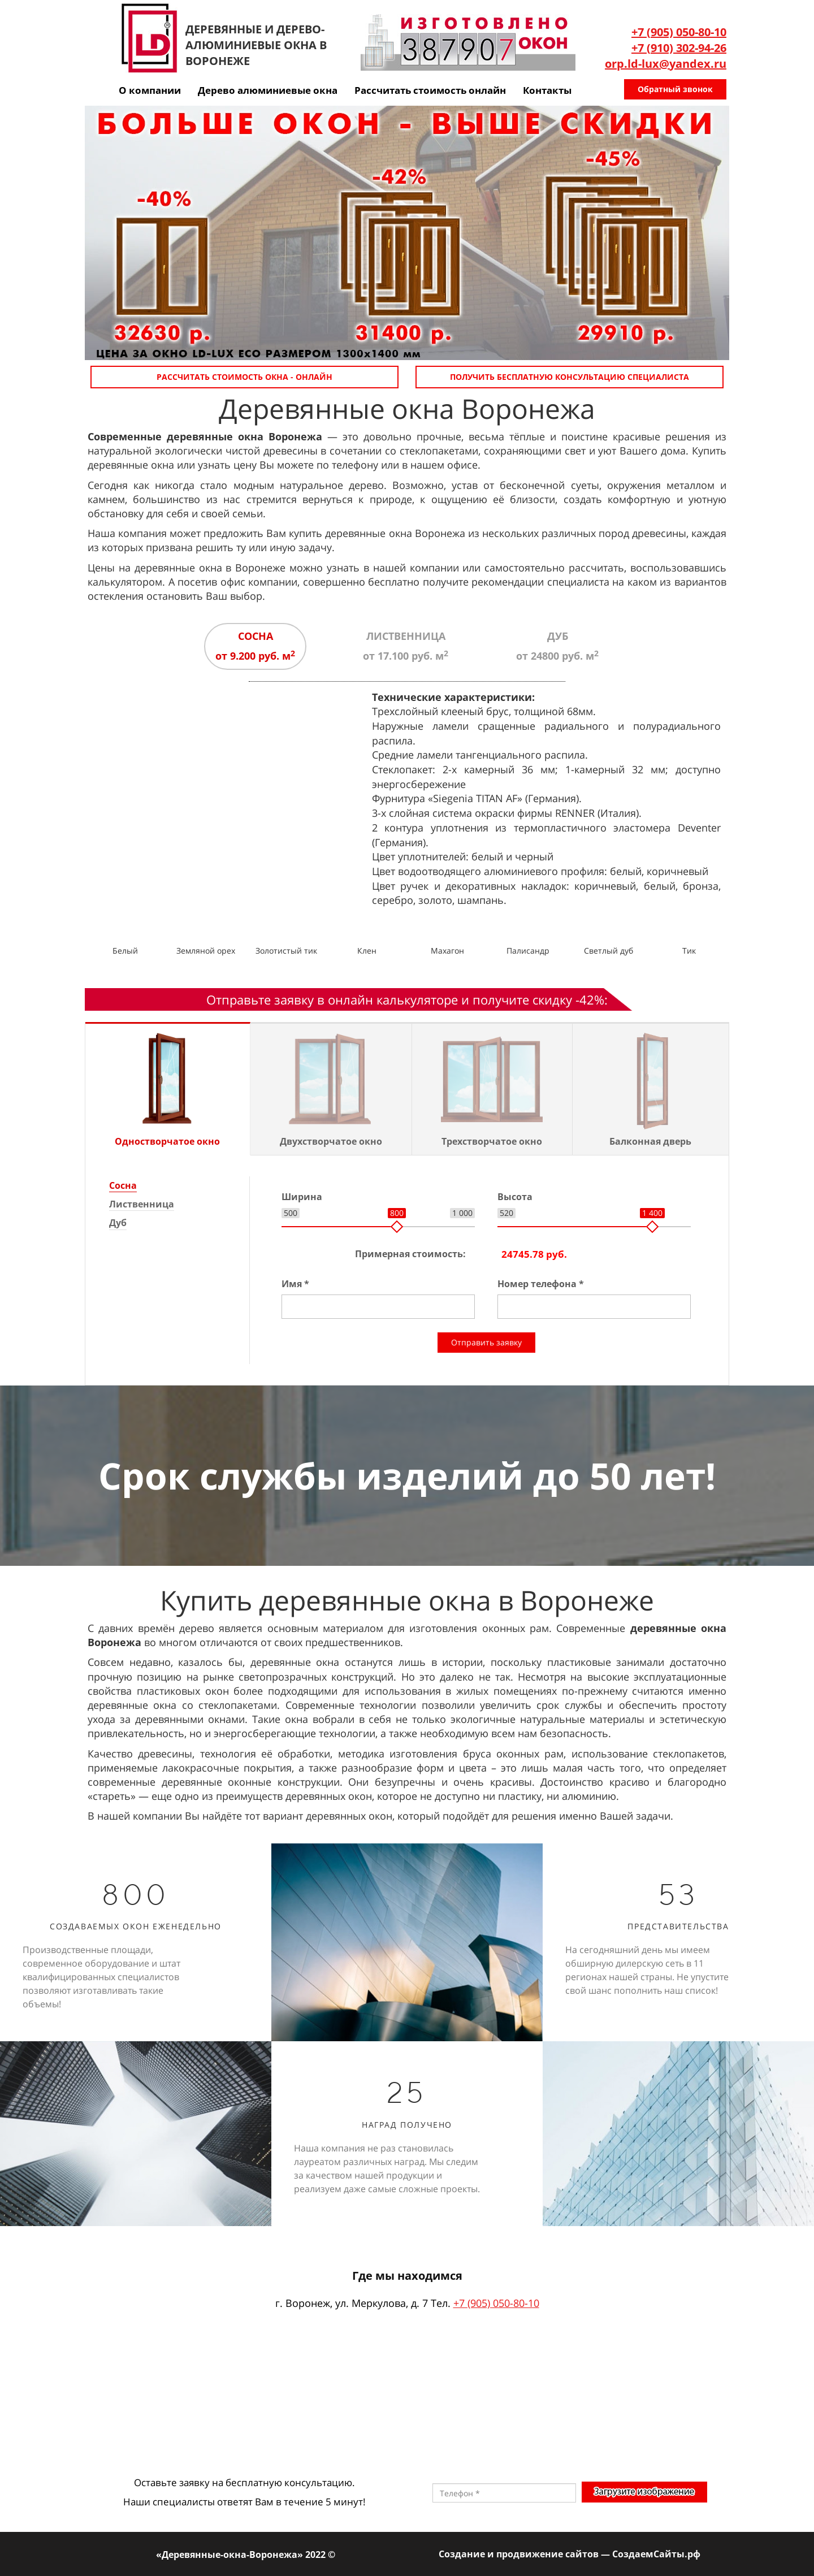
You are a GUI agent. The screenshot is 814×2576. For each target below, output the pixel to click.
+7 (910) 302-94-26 (678, 47)
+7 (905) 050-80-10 (678, 32)
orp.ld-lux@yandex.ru (665, 63)
